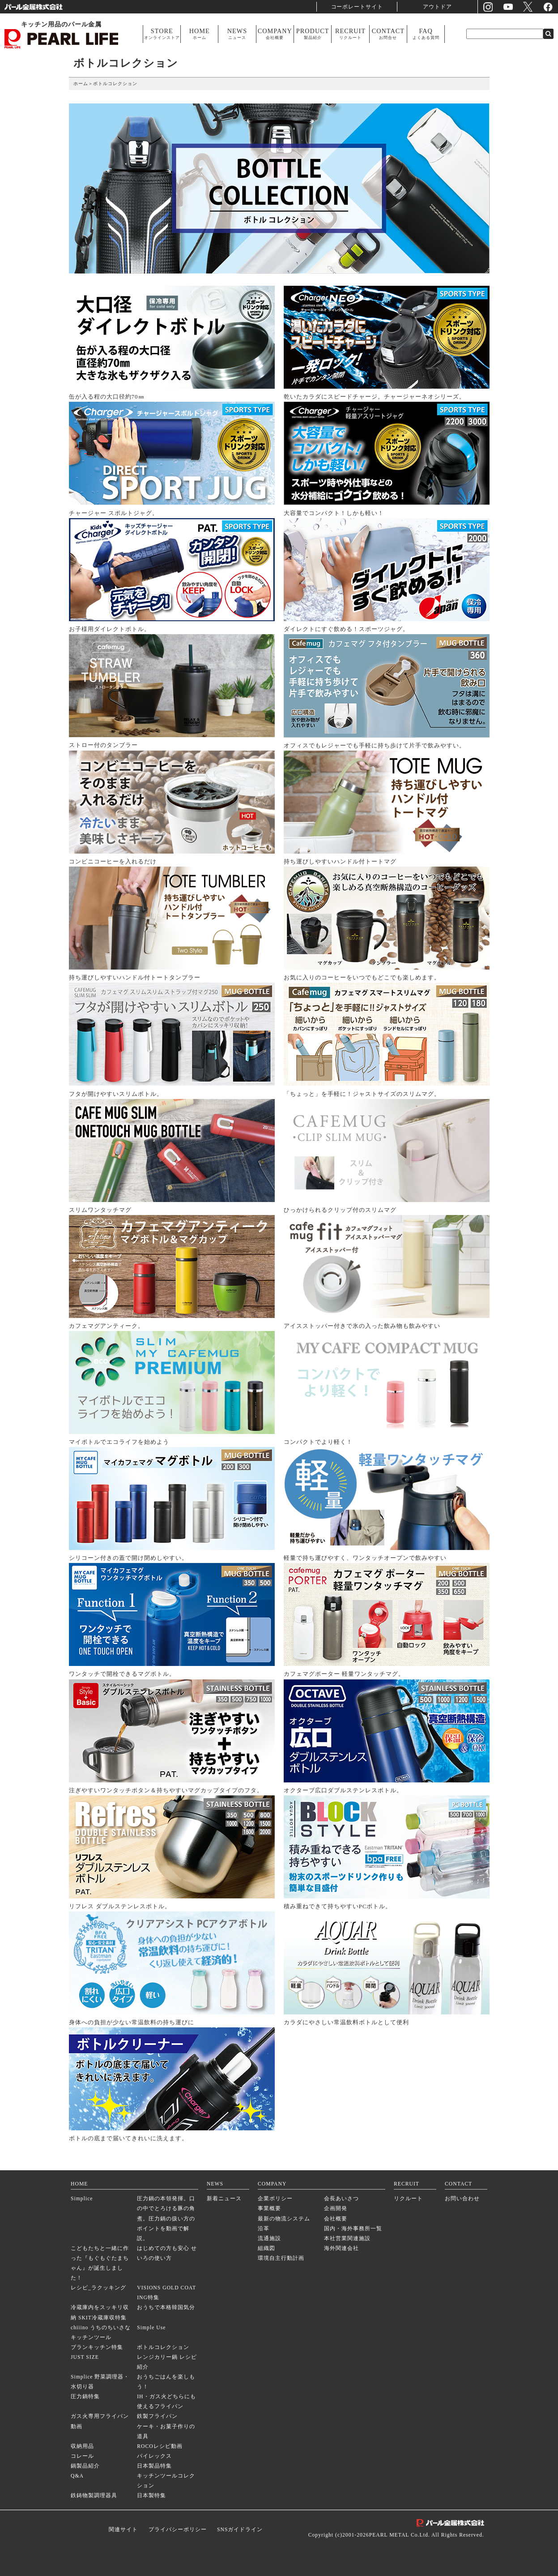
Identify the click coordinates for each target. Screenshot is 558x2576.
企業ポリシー (275, 2199)
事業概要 (269, 2208)
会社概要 (335, 2219)
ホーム (80, 83)
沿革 (263, 2229)
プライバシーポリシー (178, 2530)
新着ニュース (224, 2199)
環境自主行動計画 (281, 2258)
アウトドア (437, 6)
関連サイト (123, 2530)
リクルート (408, 2199)
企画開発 (335, 2208)
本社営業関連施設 (347, 2238)
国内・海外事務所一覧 (353, 2229)
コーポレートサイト (357, 6)
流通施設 (269, 2238)
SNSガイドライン (240, 2530)
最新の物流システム (284, 2219)
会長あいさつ (341, 2199)
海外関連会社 (341, 2248)
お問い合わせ (462, 2199)
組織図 (266, 2248)
